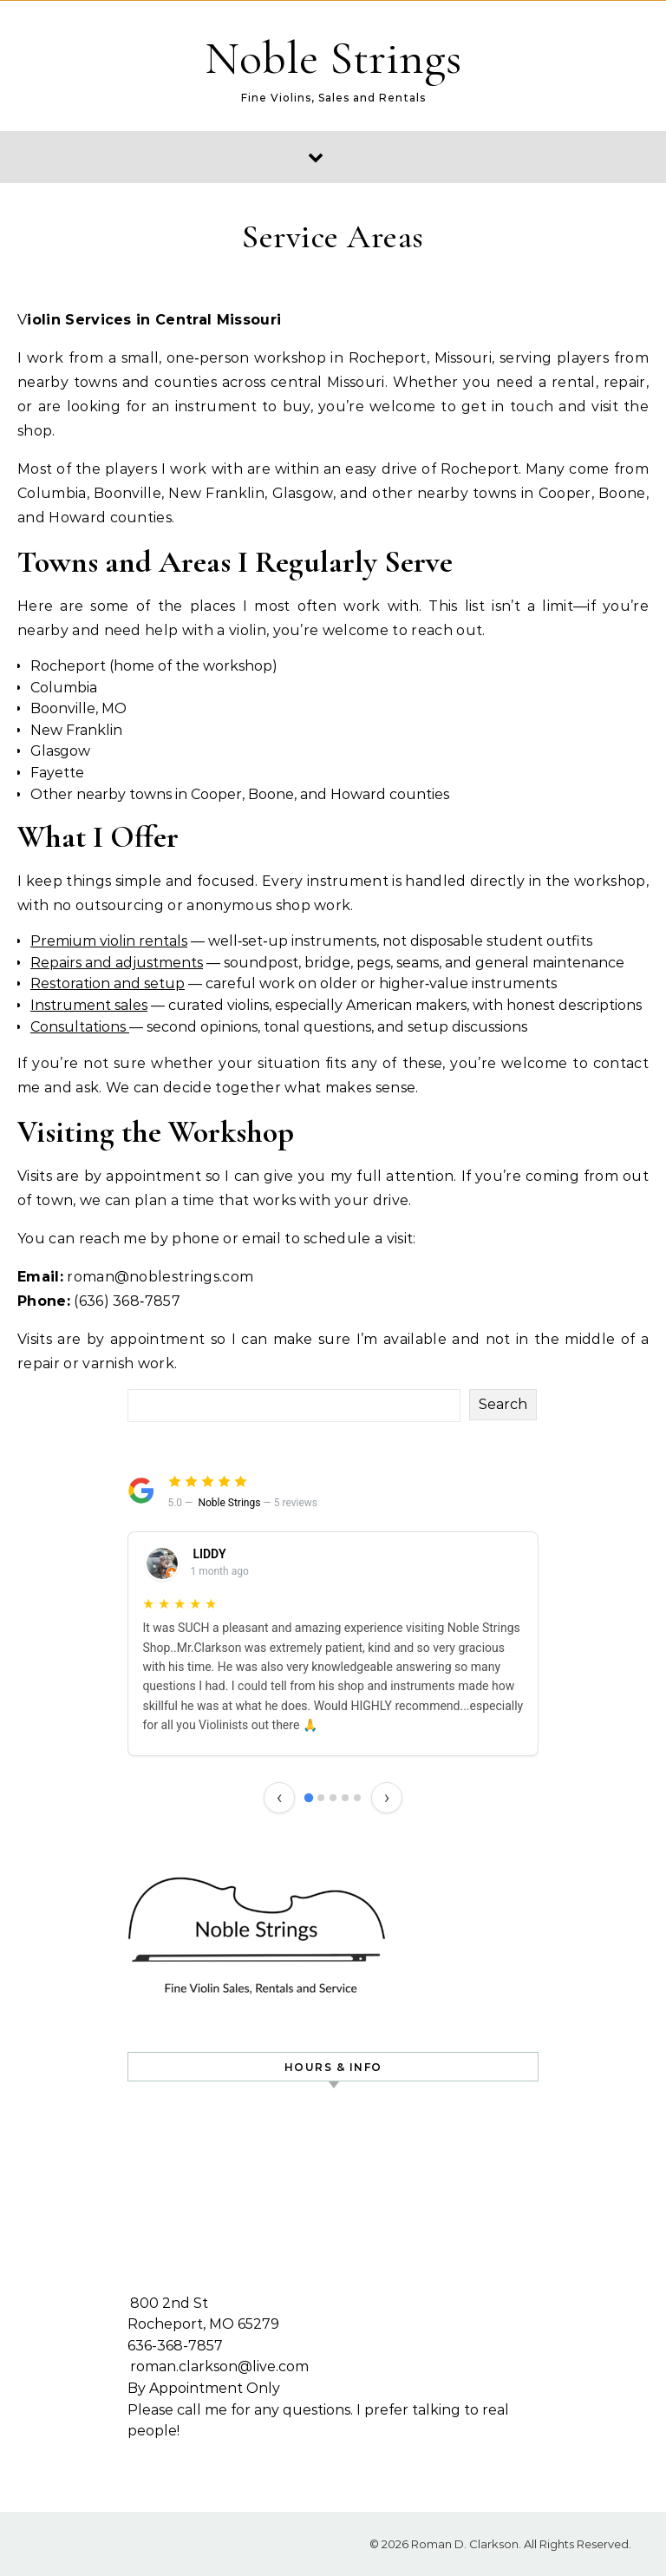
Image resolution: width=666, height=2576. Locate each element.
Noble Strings (333, 57)
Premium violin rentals (108, 941)
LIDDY (209, 1554)
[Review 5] (357, 1797)
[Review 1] (308, 1797)
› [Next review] (387, 1797)
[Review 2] (320, 1797)
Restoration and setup (107, 983)
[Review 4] (345, 1797)
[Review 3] (333, 1797)
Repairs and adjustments (116, 962)
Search (503, 1404)
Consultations (79, 1027)
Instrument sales (88, 1005)
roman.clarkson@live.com (219, 2366)
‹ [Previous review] (280, 1797)
